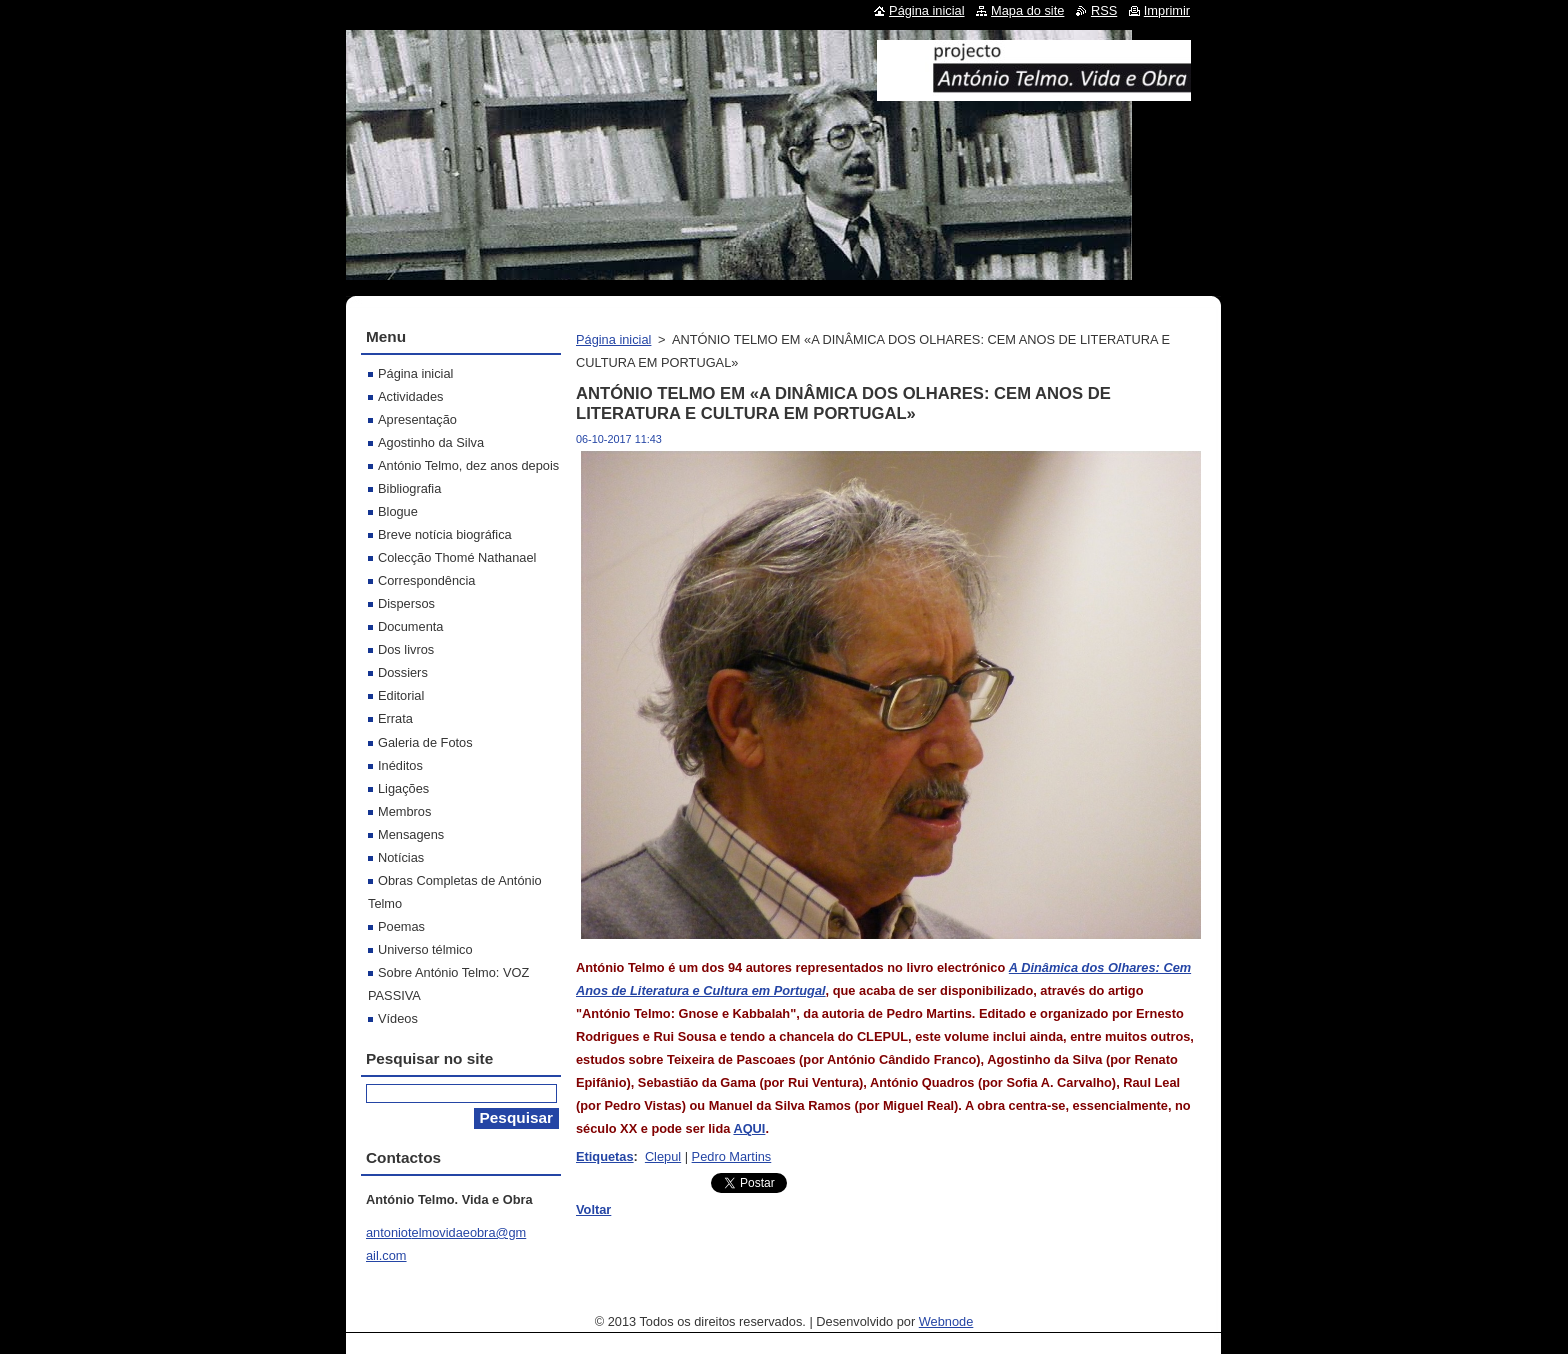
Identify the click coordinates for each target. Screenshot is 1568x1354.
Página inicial (613, 339)
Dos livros (406, 649)
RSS (1104, 10)
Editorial (401, 695)
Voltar (593, 1209)
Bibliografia (409, 488)
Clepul (663, 1156)
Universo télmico (425, 949)
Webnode (946, 1321)
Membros (404, 811)
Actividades (410, 396)
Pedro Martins (732, 1156)
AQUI (749, 1128)
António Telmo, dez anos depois (468, 465)
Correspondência (426, 580)
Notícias (401, 857)
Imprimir (1167, 10)
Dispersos (406, 603)
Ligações (403, 788)
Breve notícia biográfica (445, 534)
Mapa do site (1027, 10)
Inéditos (400, 765)
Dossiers (403, 672)
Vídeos (398, 1018)
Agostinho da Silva (431, 442)
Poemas (401, 926)
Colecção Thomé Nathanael (457, 557)
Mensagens (411, 834)
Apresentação (417, 419)
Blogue (398, 511)
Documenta (410, 626)
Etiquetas (605, 1156)
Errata (395, 718)
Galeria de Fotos (425, 742)
